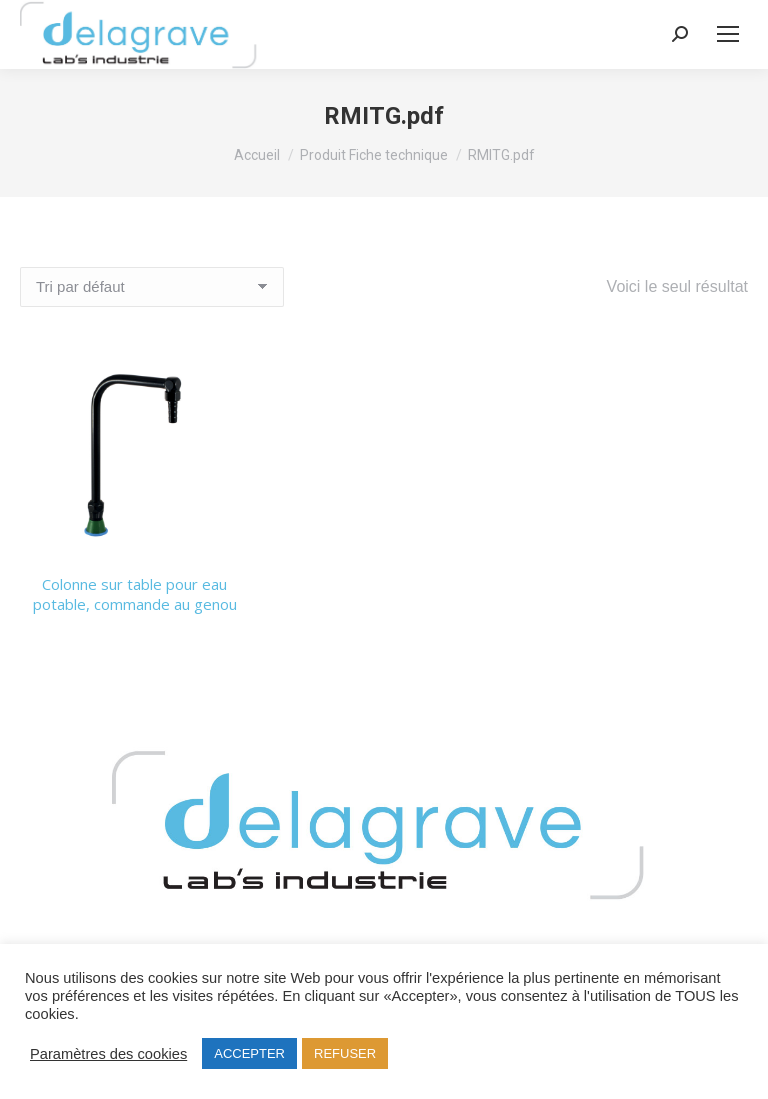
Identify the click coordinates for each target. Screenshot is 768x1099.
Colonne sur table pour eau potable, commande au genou (135, 594)
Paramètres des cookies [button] (108, 1054)
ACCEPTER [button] (249, 1053)
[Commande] (152, 287)
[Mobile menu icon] (728, 34)
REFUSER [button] (345, 1053)
